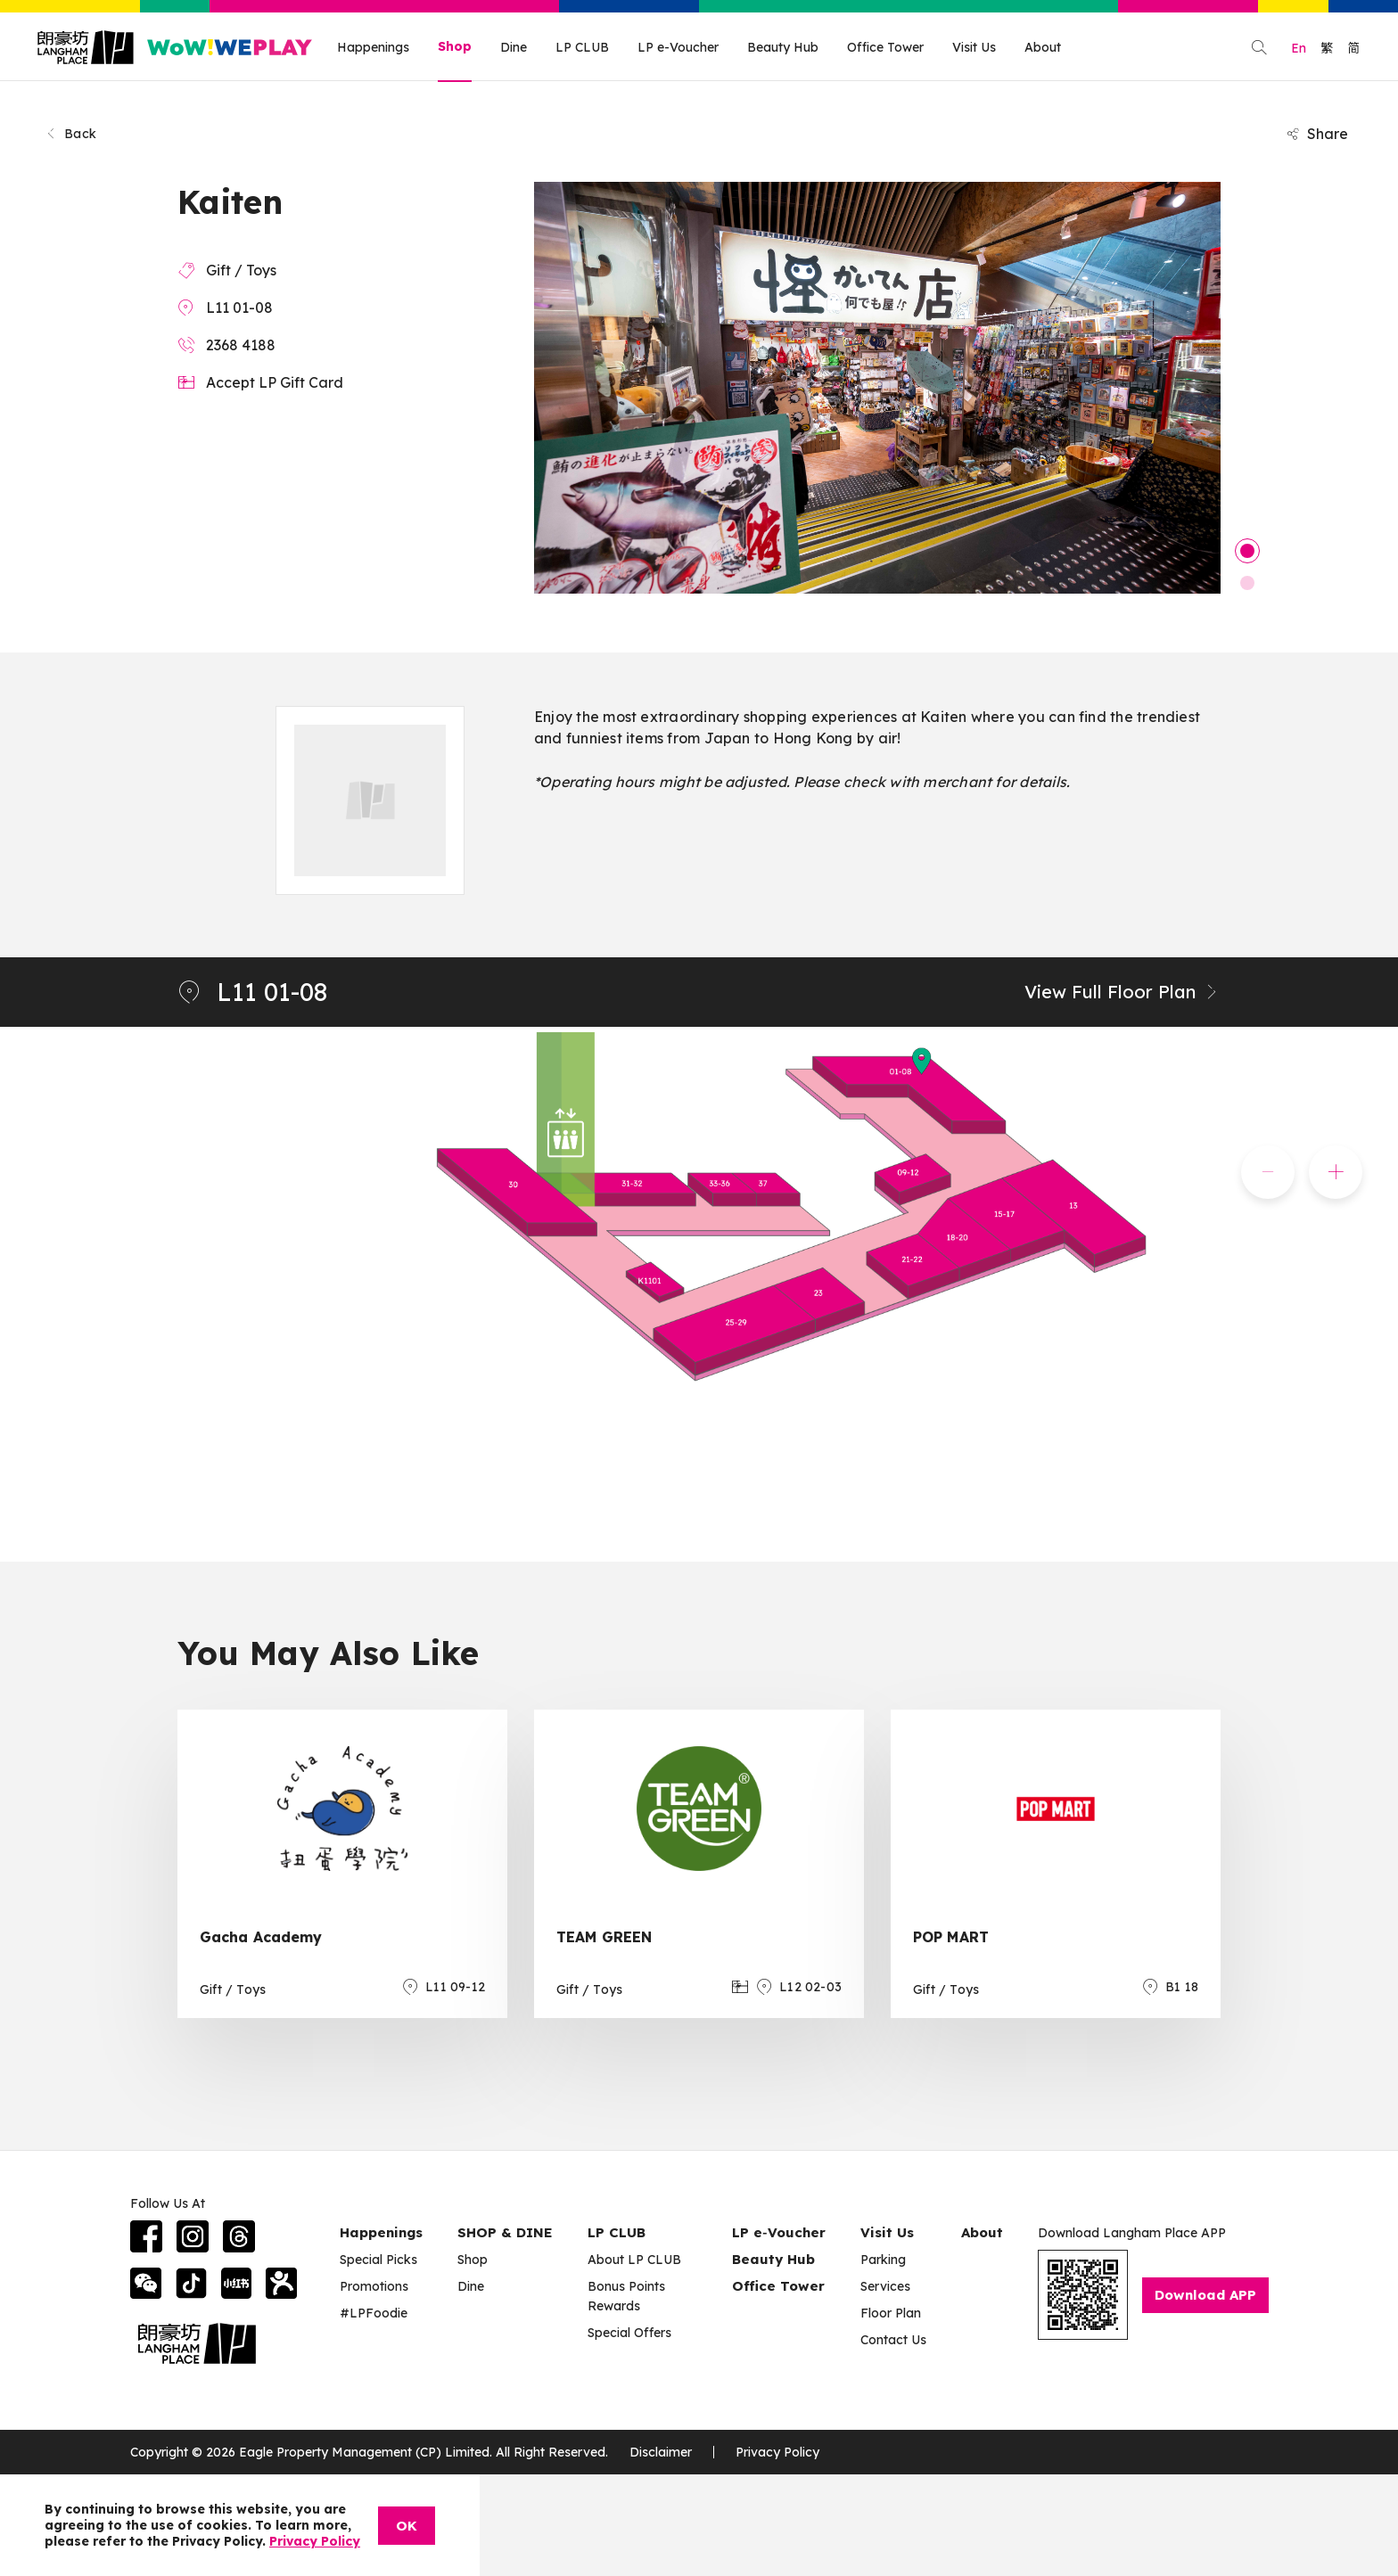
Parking (883, 2260)
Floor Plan (890, 2313)
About (1042, 47)
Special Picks (378, 2260)
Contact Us (893, 2340)
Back (70, 134)
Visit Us (974, 47)
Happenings (373, 47)
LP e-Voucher (678, 47)
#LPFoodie (373, 2313)
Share (1317, 134)
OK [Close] (406, 2525)
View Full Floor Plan (1122, 991)
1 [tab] (1247, 551)
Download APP (1205, 2294)
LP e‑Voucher (779, 2232)
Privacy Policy (777, 2452)
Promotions (374, 2286)
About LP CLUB (634, 2260)
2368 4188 (240, 345)
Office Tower (885, 47)
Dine (513, 47)
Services (885, 2286)
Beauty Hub (782, 47)
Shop (455, 46)
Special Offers (629, 2333)
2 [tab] (1247, 583)
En (1298, 48)
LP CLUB (582, 47)
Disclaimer (660, 2452)
